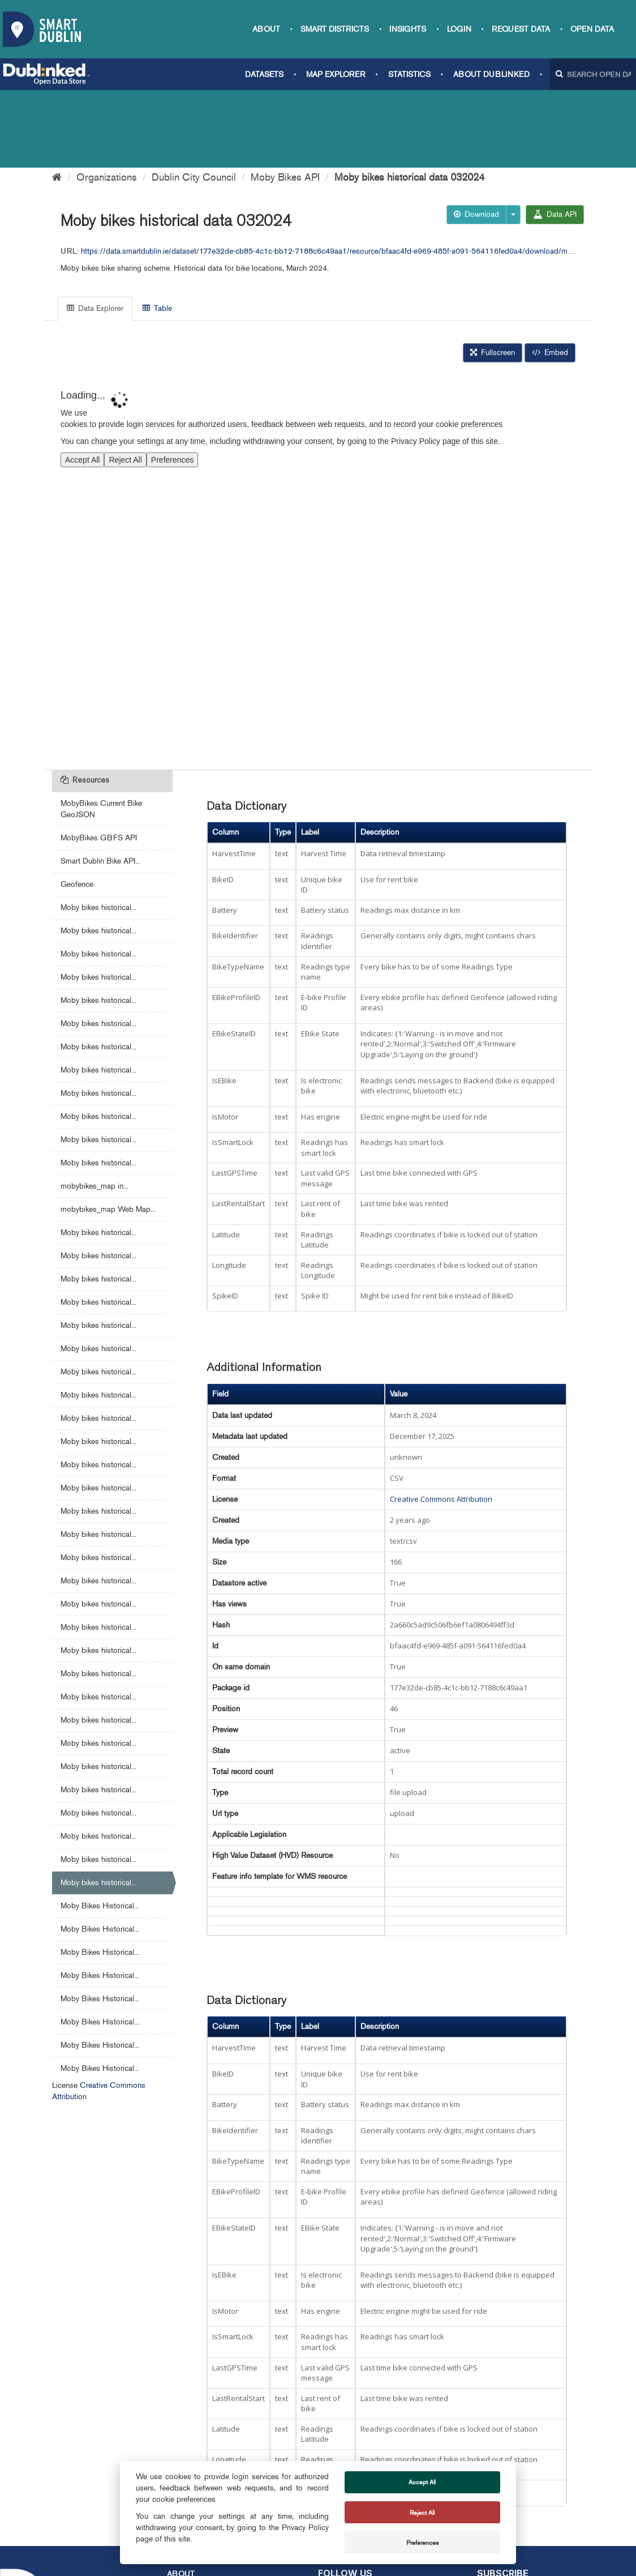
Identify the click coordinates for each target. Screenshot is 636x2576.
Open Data (592, 29)
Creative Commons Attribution (441, 1421)
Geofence (77, 806)
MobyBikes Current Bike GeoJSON (101, 731)
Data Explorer (95, 231)
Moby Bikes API (285, 99)
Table (157, 231)
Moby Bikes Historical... (100, 1828)
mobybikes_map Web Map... (108, 1132)
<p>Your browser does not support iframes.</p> (318, 491)
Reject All (422, 2513)
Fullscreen (492, 275)
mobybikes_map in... (94, 1108)
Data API (555, 137)
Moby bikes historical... (98, 830)
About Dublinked (491, 74)
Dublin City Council (194, 99)
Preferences (422, 2543)
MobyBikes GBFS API (99, 760)
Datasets (264, 74)
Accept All (422, 2482)
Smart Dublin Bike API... (100, 783)
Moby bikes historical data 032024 (409, 99)
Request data (521, 29)
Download (476, 137)
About (266, 29)
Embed (550, 275)
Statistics (409, 74)
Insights (407, 29)
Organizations (106, 99)
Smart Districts (334, 29)
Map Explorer (335, 74)
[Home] (57, 99)
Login (459, 29)
